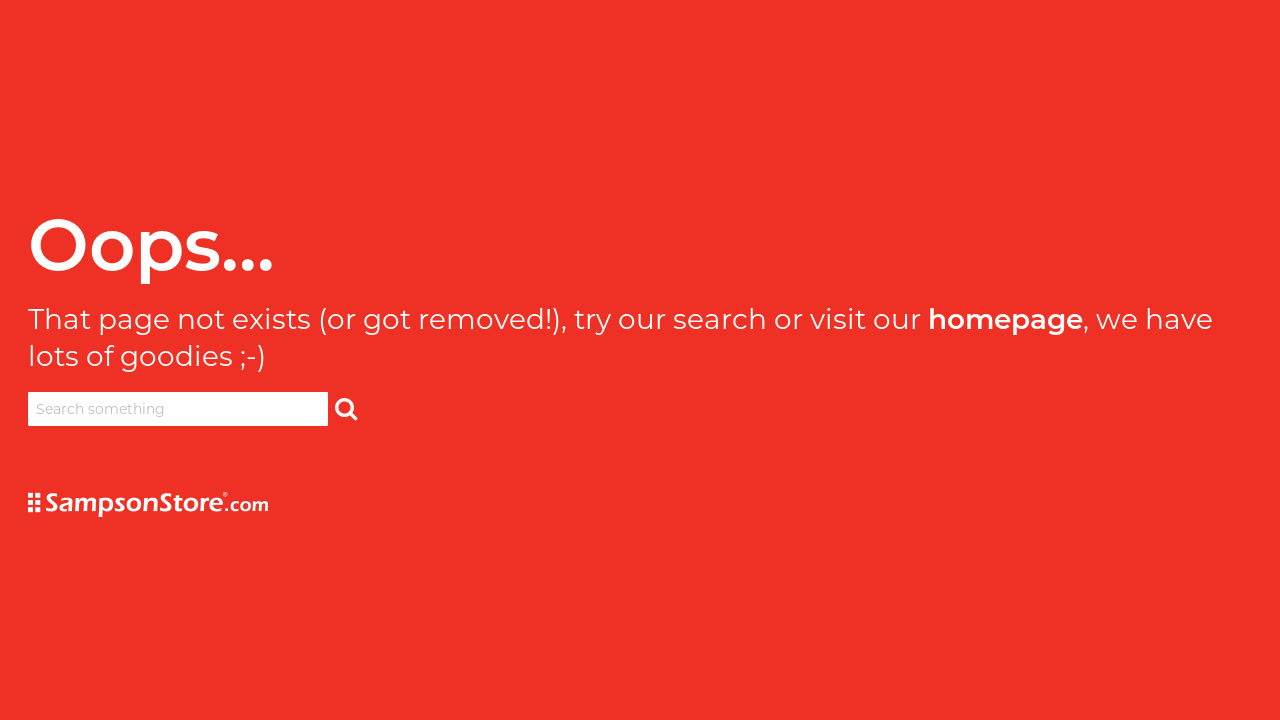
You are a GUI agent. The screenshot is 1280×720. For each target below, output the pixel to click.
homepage (1005, 319)
